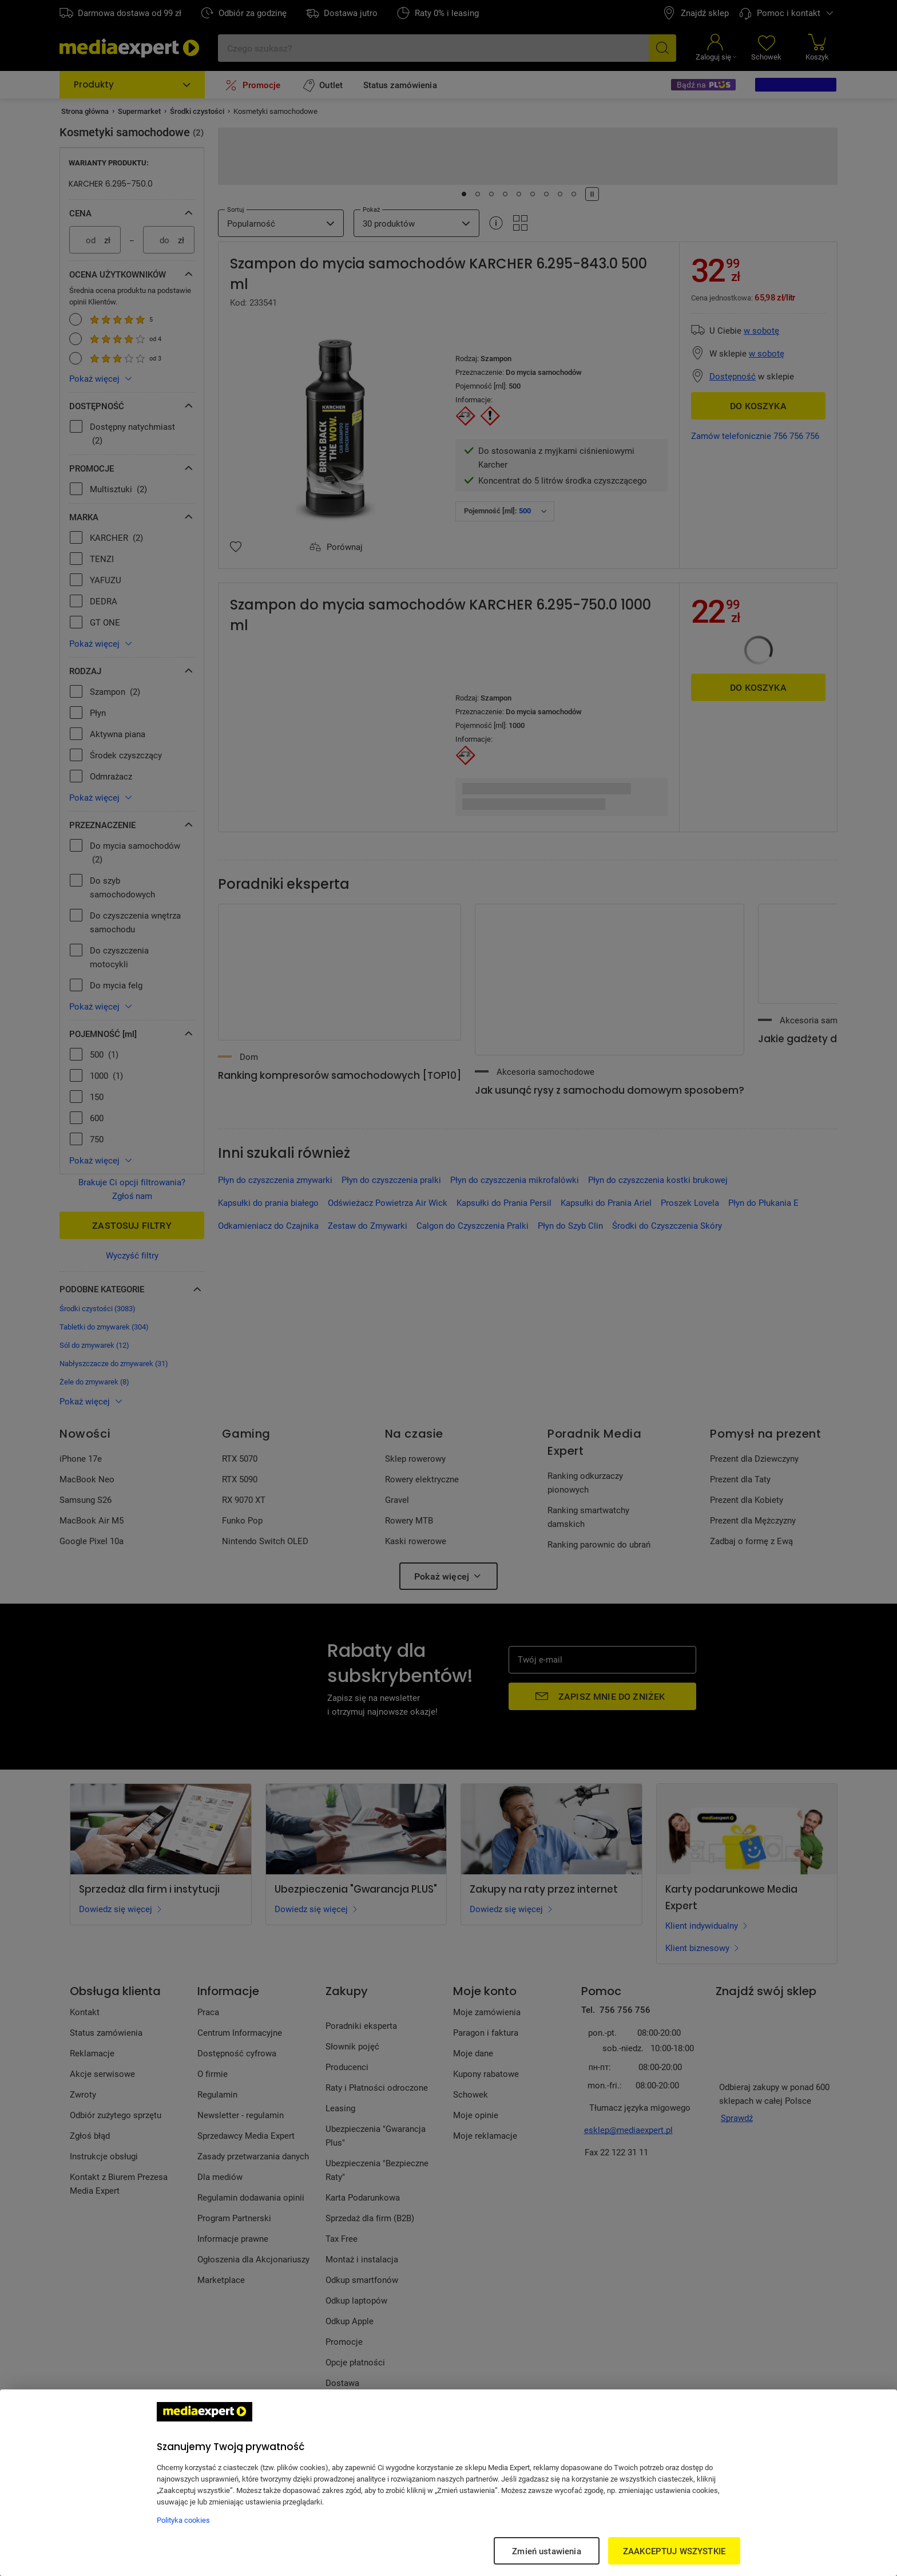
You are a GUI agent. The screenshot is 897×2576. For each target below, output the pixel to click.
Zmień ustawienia (546, 2551)
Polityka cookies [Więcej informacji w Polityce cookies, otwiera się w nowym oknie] (183, 2520)
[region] (448, 2482)
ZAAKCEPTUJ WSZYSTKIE (674, 2551)
